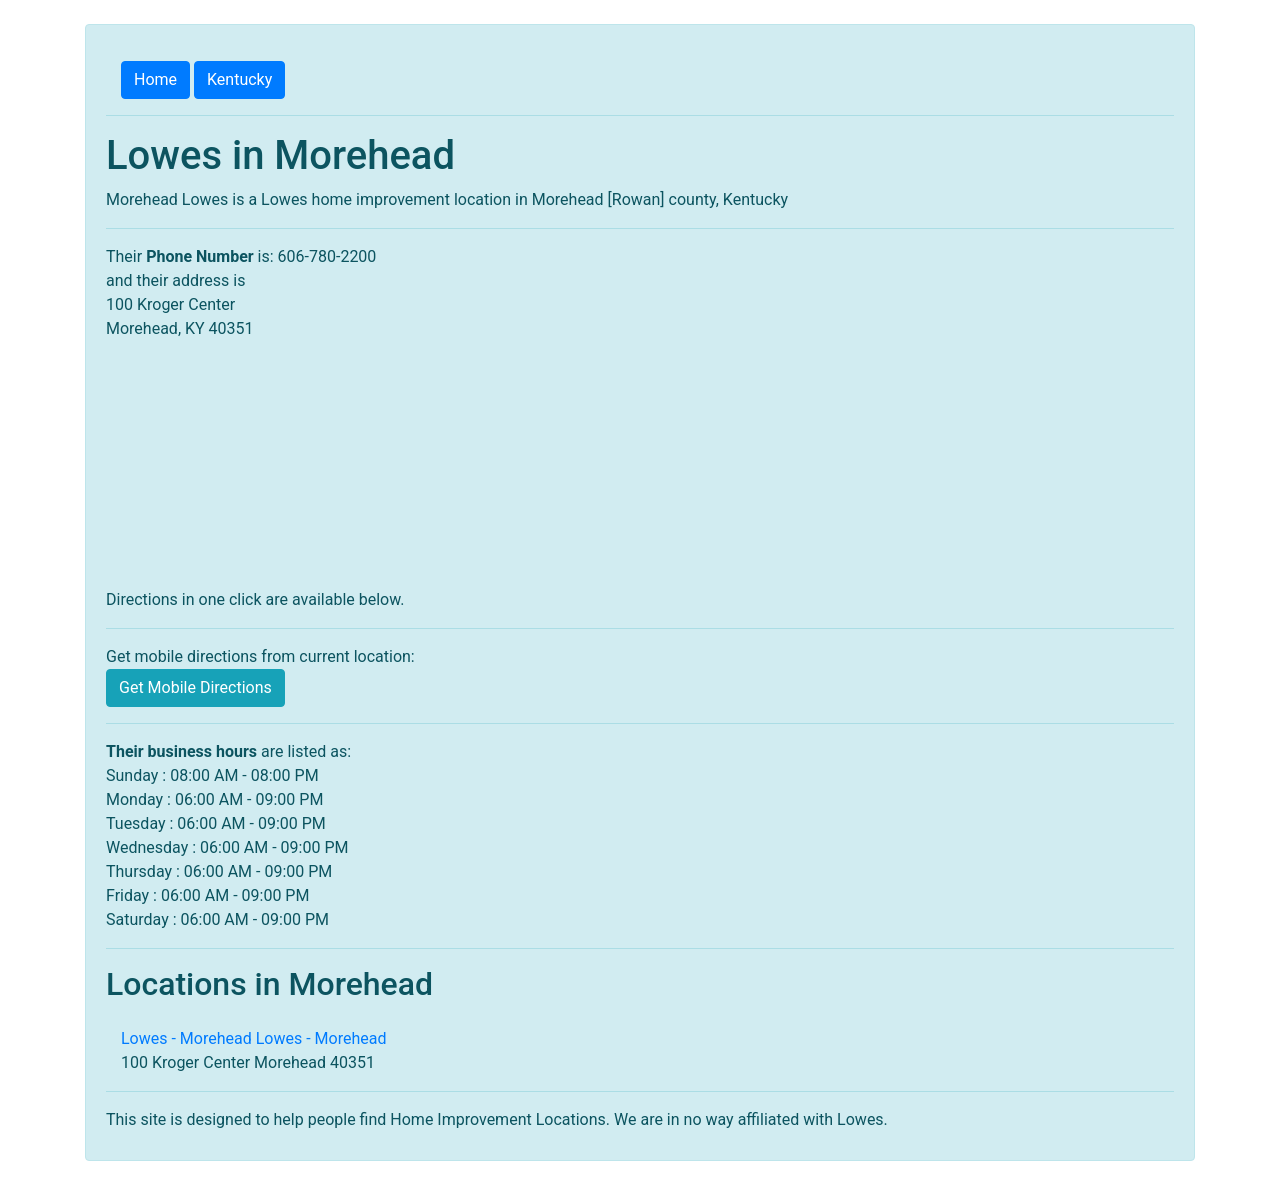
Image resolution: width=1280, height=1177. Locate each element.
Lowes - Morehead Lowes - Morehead (253, 1038)
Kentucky (239, 79)
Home (155, 79)
